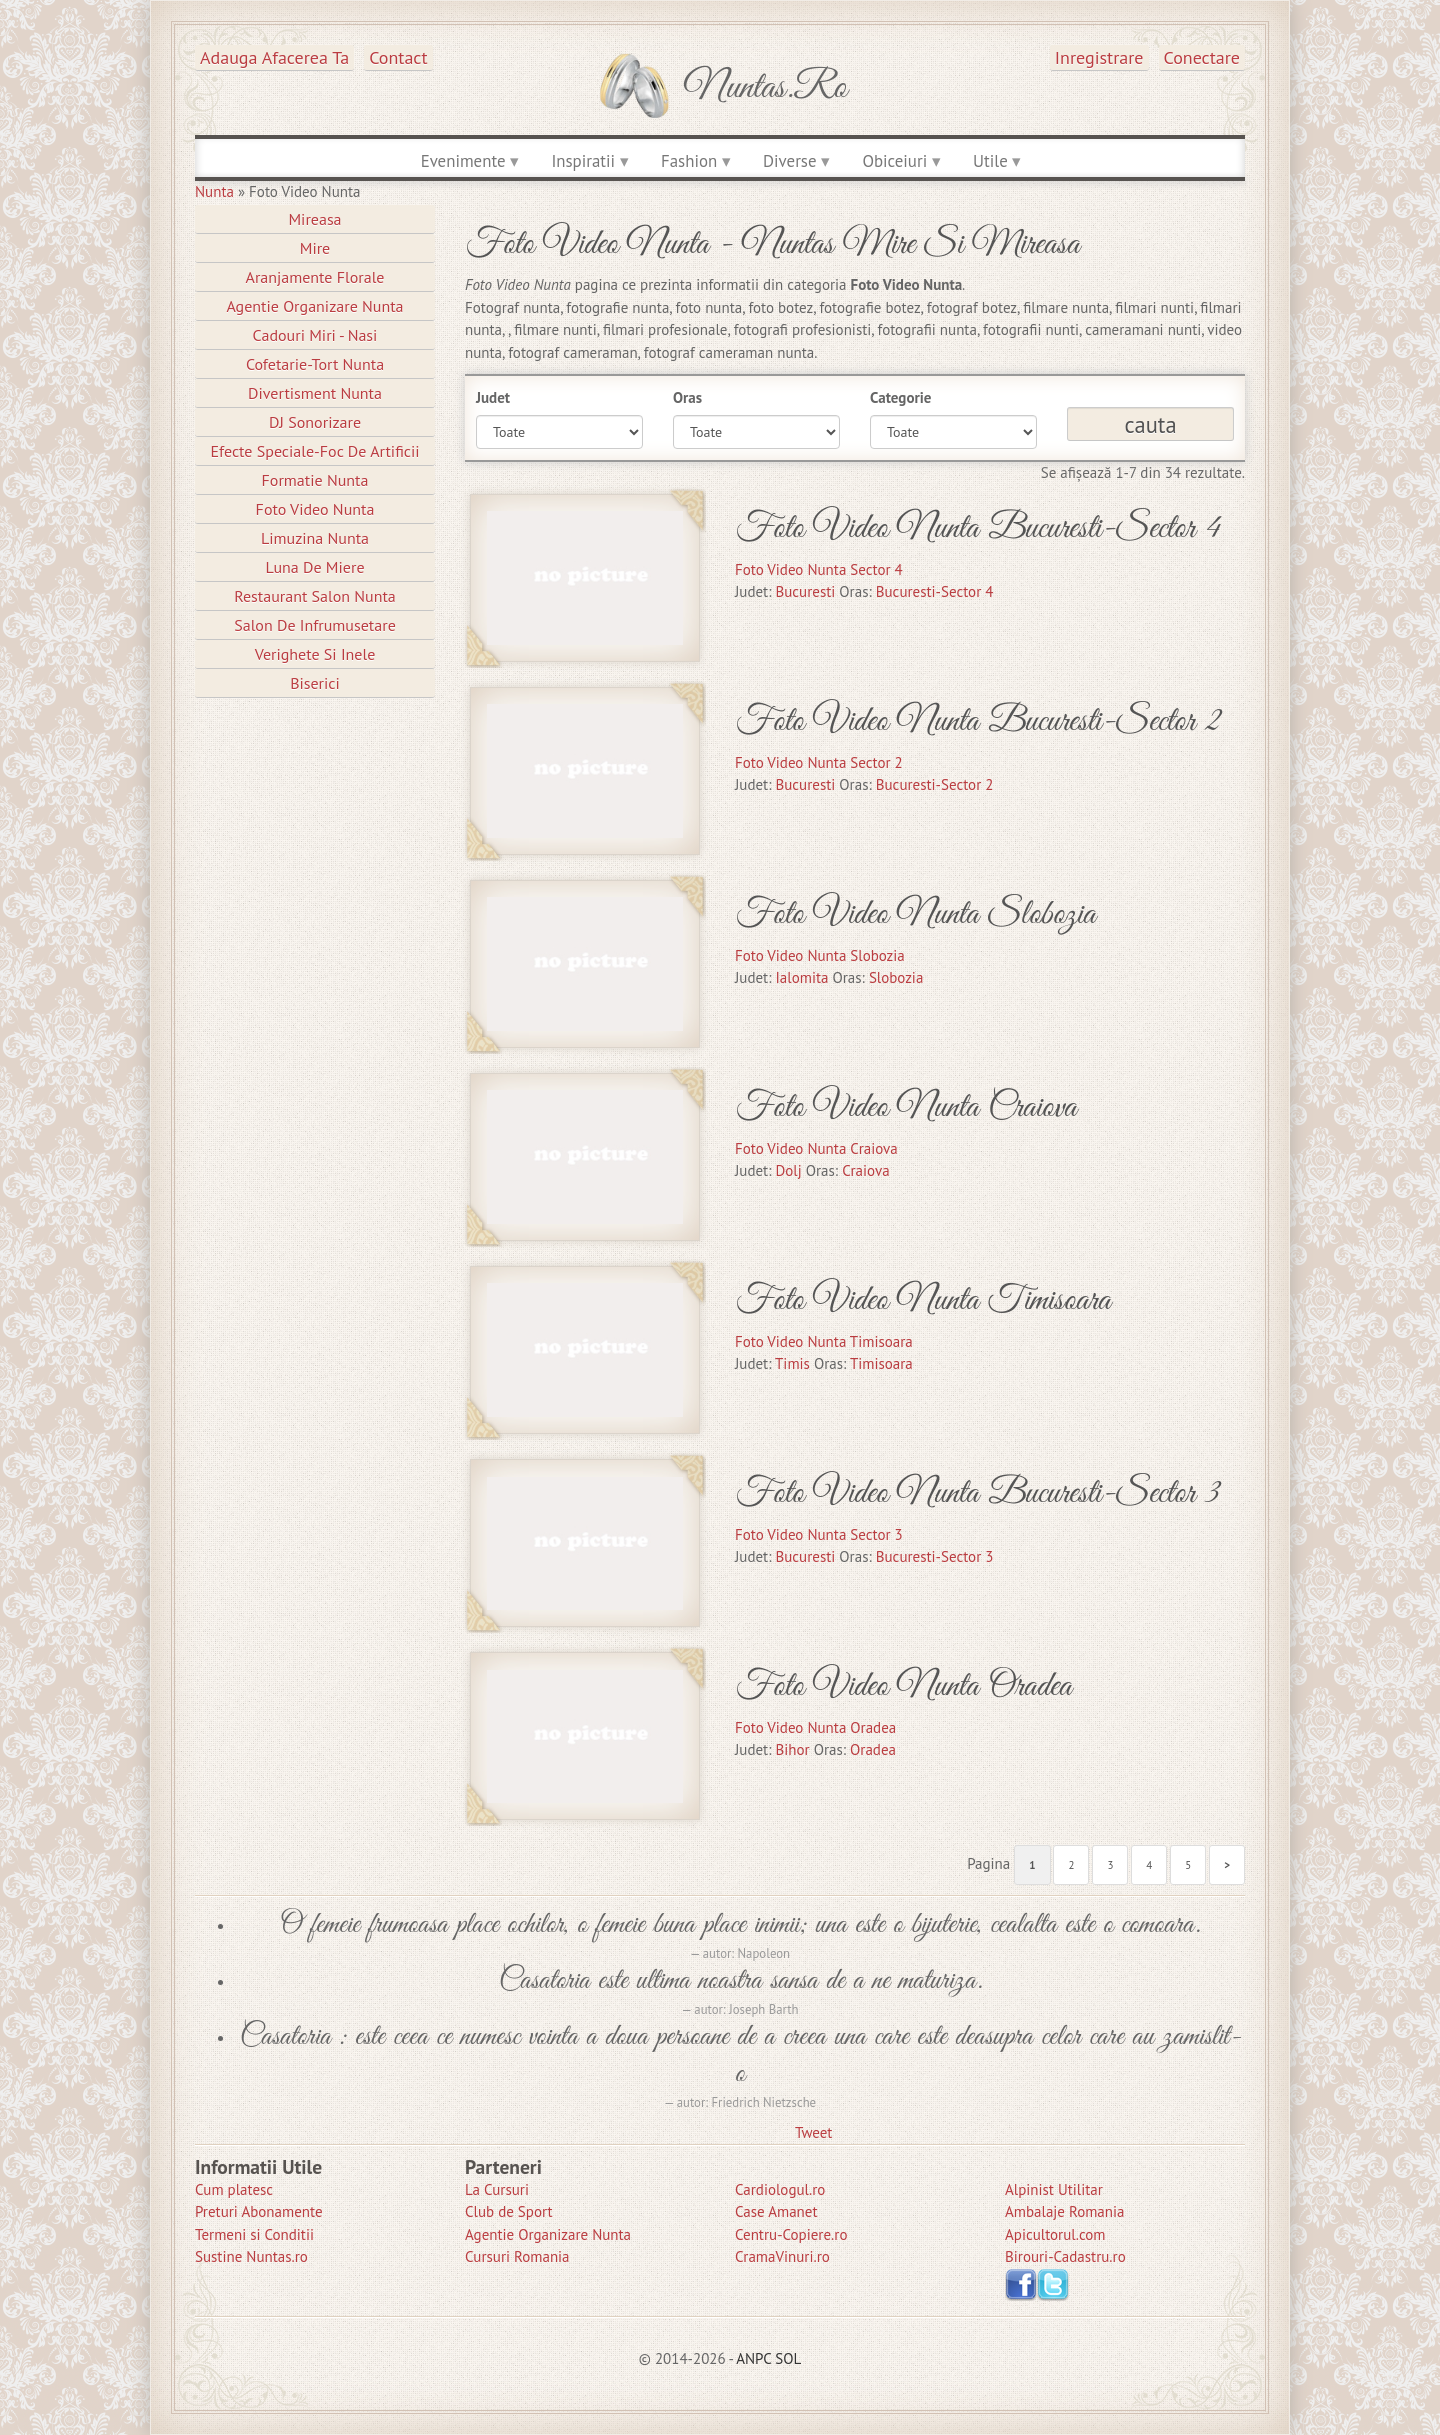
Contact (398, 57)
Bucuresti (806, 591)
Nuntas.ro (765, 88)
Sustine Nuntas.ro (251, 2256)
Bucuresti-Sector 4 (935, 591)
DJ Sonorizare (315, 422)
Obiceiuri (894, 161)
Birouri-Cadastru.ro (1065, 2256)
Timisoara (881, 1363)
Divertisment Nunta (315, 393)
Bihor (793, 1749)
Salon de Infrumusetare (315, 625)
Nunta (214, 191)
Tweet (813, 2132)
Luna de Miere (314, 567)
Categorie (900, 397)
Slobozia (896, 977)
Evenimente (463, 161)
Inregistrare (1099, 57)
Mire (315, 248)
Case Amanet (776, 2211)
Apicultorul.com (1055, 2234)
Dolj (789, 1170)
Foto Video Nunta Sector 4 (819, 569)
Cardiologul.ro (780, 2189)
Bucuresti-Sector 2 (935, 784)
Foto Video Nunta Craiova (906, 1107)
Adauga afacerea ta (274, 57)
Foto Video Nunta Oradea (903, 1686)
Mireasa (314, 219)
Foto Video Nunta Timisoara (923, 1300)
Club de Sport (509, 2211)
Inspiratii (583, 161)
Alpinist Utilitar (1054, 2189)
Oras (687, 397)
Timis (792, 1363)
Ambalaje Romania (1064, 2211)
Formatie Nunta (315, 480)
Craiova (865, 1170)
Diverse (789, 161)
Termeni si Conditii (254, 2234)
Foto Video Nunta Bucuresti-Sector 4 (978, 528)
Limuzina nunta (315, 538)
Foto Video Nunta (315, 509)
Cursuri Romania (517, 2256)
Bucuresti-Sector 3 (935, 1556)
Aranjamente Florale (315, 277)
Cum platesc (234, 2189)
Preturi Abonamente (259, 2211)
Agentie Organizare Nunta (314, 306)
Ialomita (802, 977)
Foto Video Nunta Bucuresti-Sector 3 (977, 1493)
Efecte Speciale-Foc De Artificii (314, 451)
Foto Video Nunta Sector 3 (819, 1534)
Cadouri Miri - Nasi (315, 335)
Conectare (1202, 57)
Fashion (689, 161)
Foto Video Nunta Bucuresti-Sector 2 (978, 721)
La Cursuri (497, 2189)
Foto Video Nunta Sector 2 (819, 762)
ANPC (753, 2358)
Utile (990, 161)
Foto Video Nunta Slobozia (915, 914)
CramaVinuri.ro (782, 2256)
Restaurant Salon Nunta (315, 596)
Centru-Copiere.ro (791, 2234)
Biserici (315, 683)
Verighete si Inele (315, 654)
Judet (493, 397)
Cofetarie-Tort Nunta (315, 364)
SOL (788, 2358)
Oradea (873, 1749)
